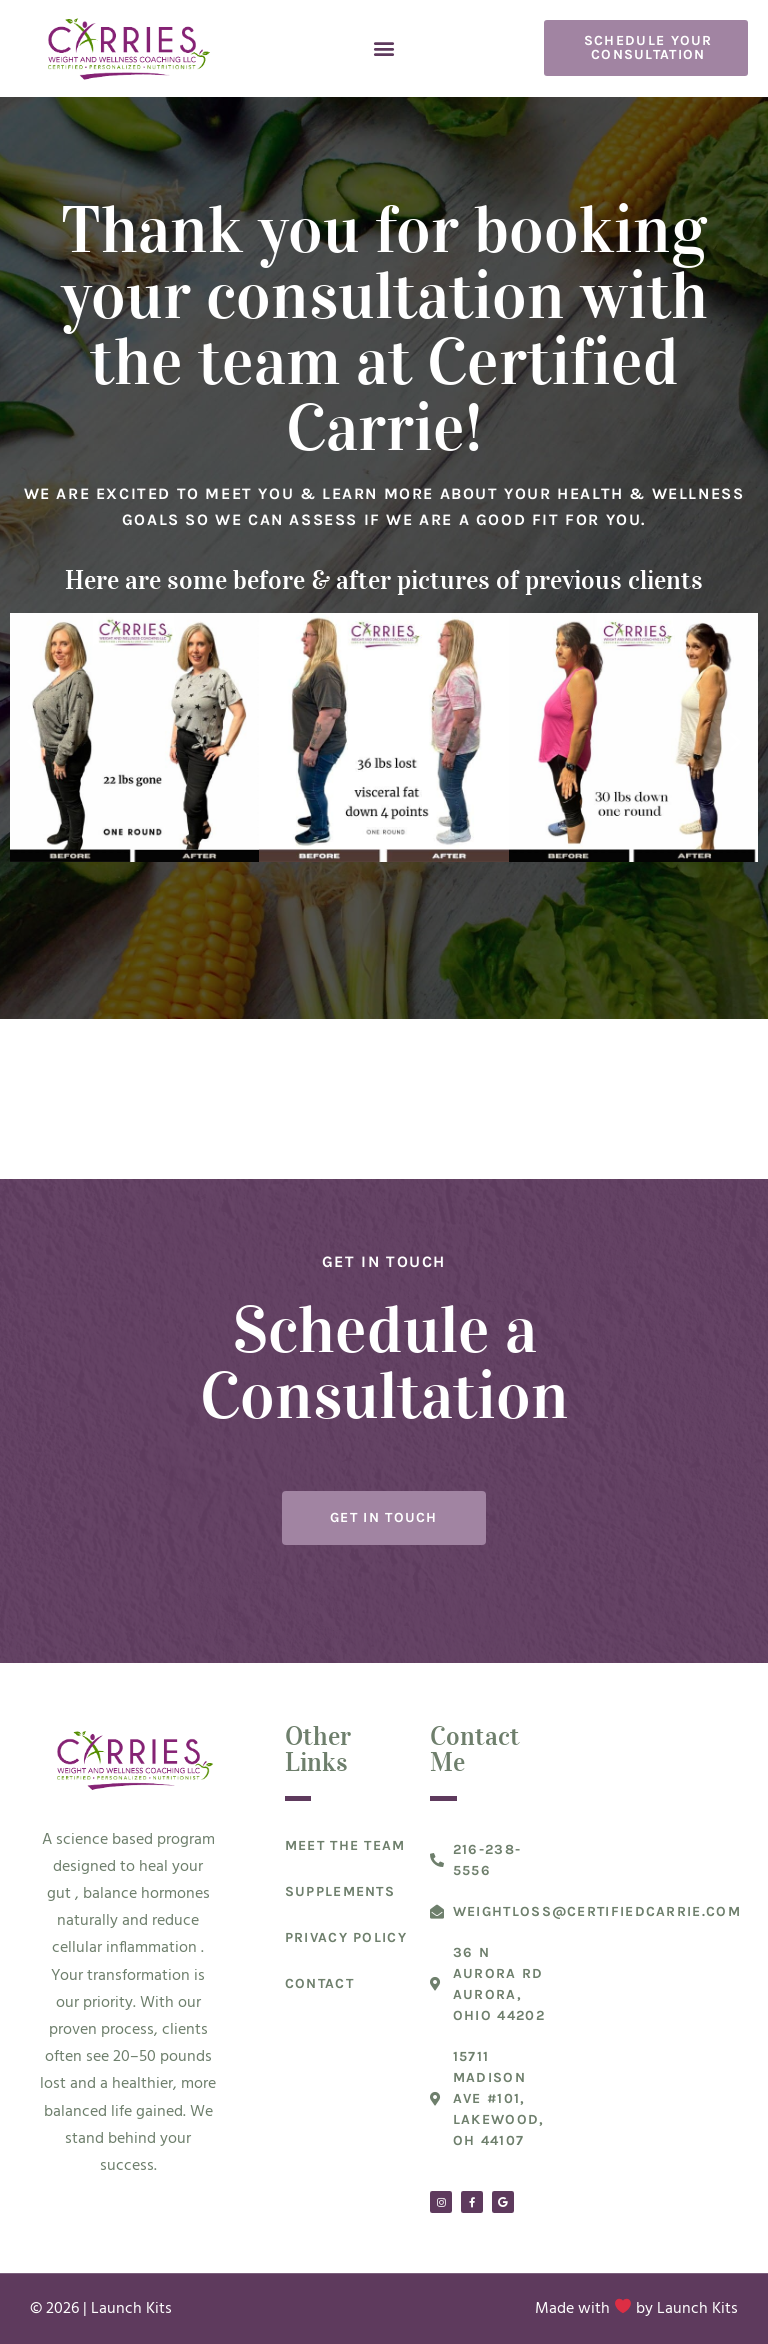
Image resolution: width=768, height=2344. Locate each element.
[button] (383, 48)
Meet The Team (345, 1845)
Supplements (340, 1891)
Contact (319, 1983)
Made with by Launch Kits (636, 2309)
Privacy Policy (346, 1937)
